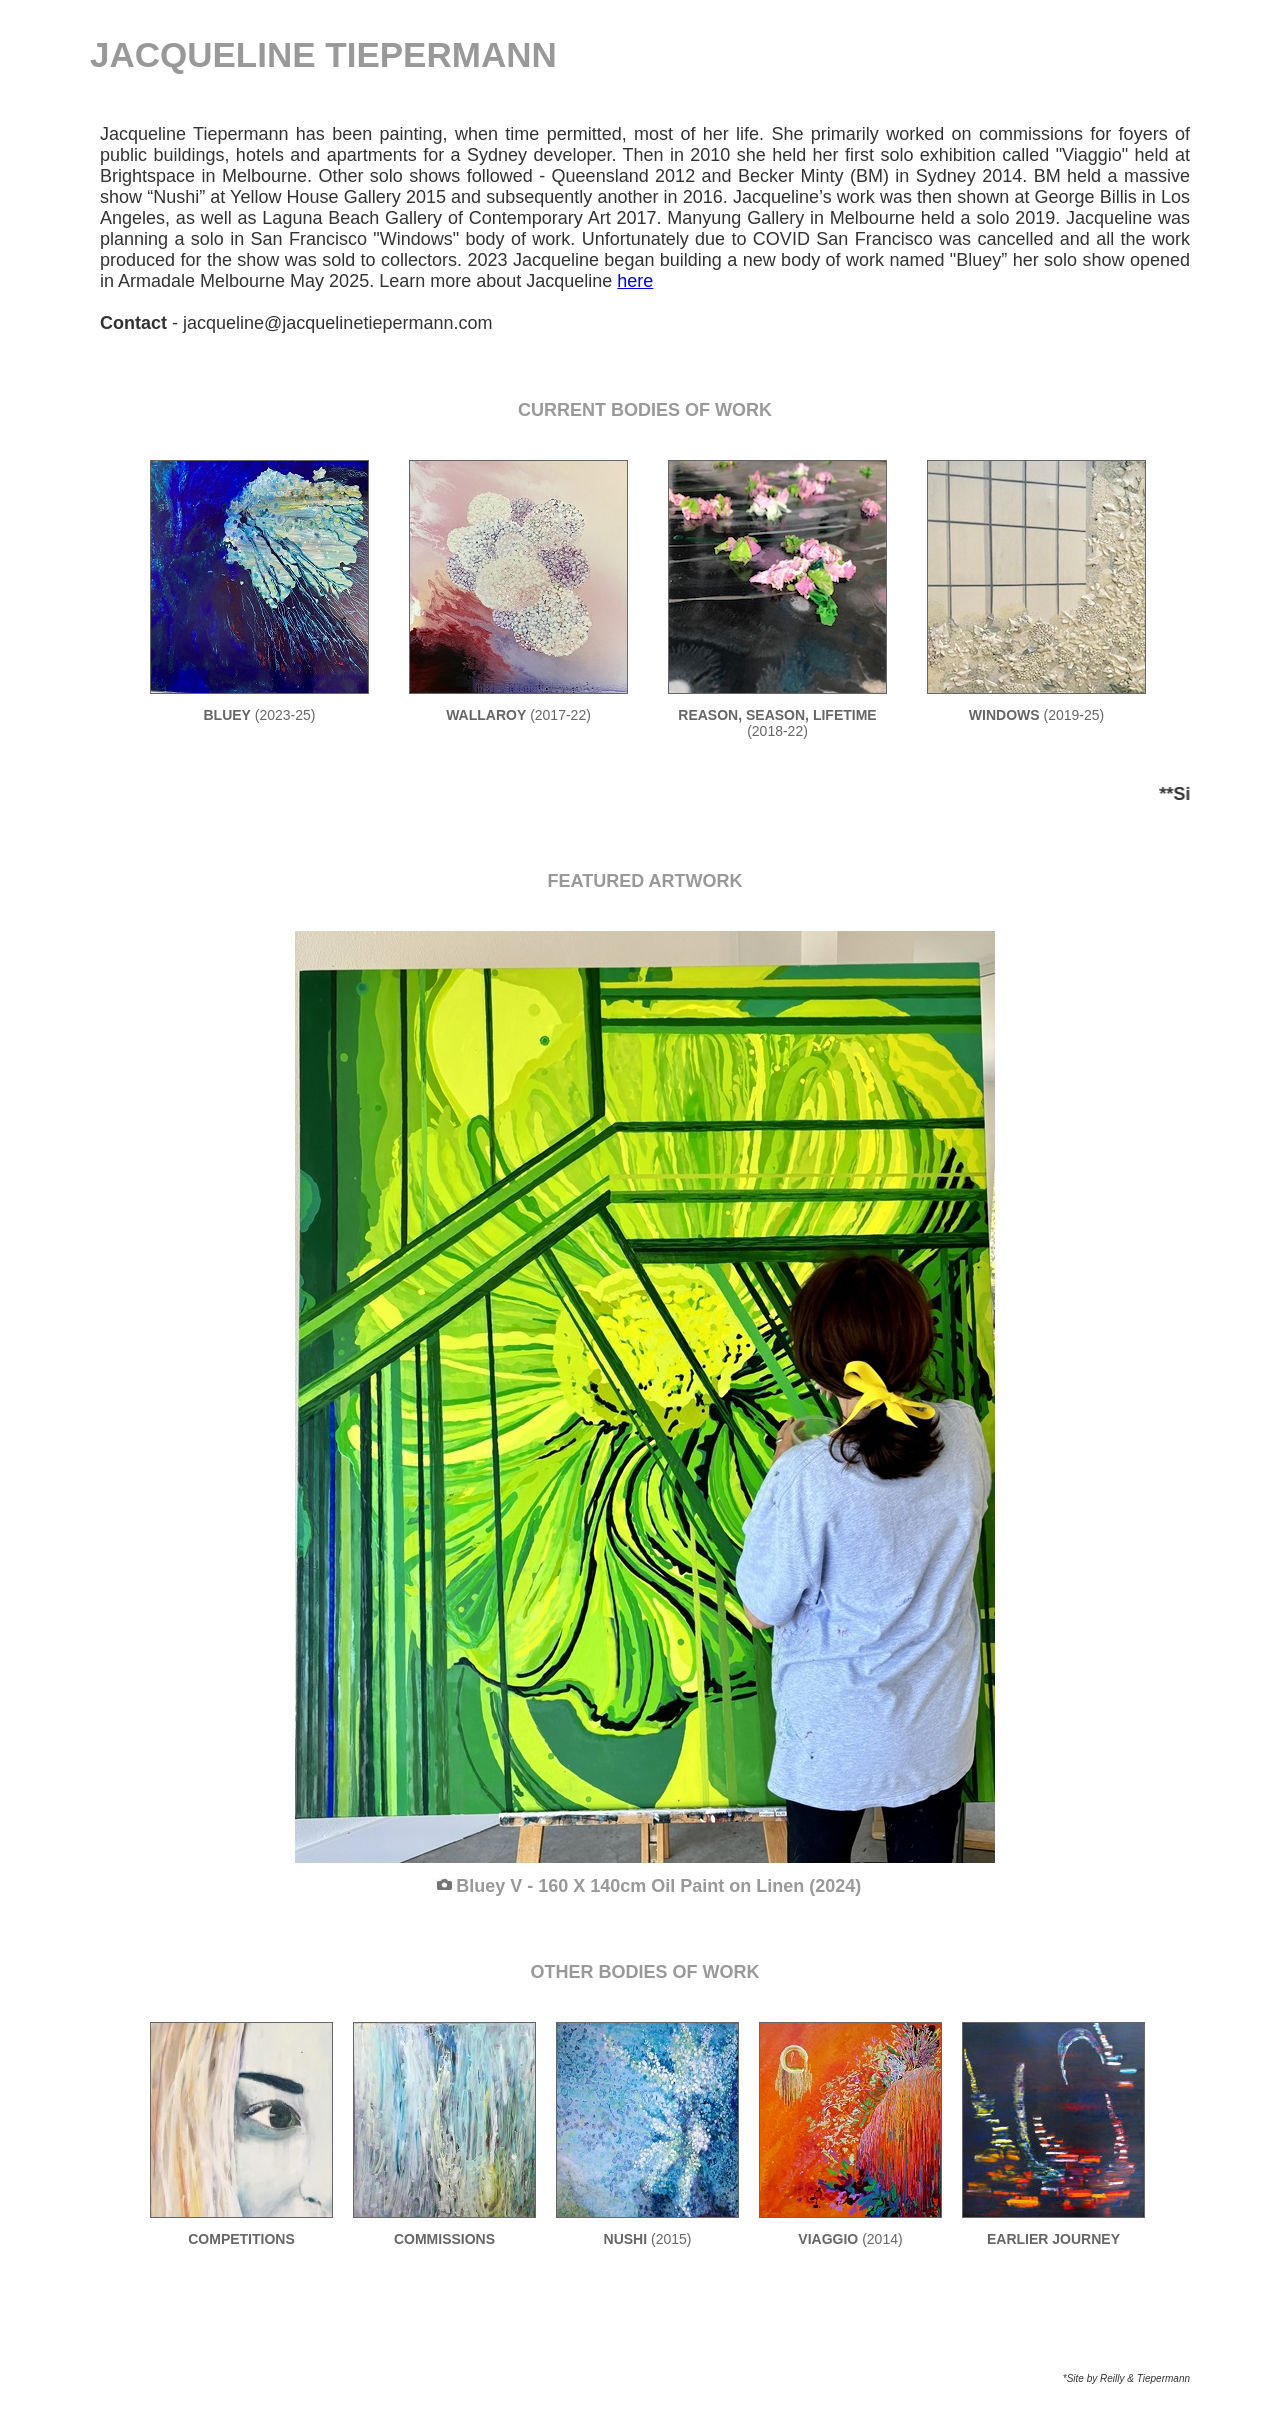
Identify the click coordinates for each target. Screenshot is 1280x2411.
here (635, 281)
